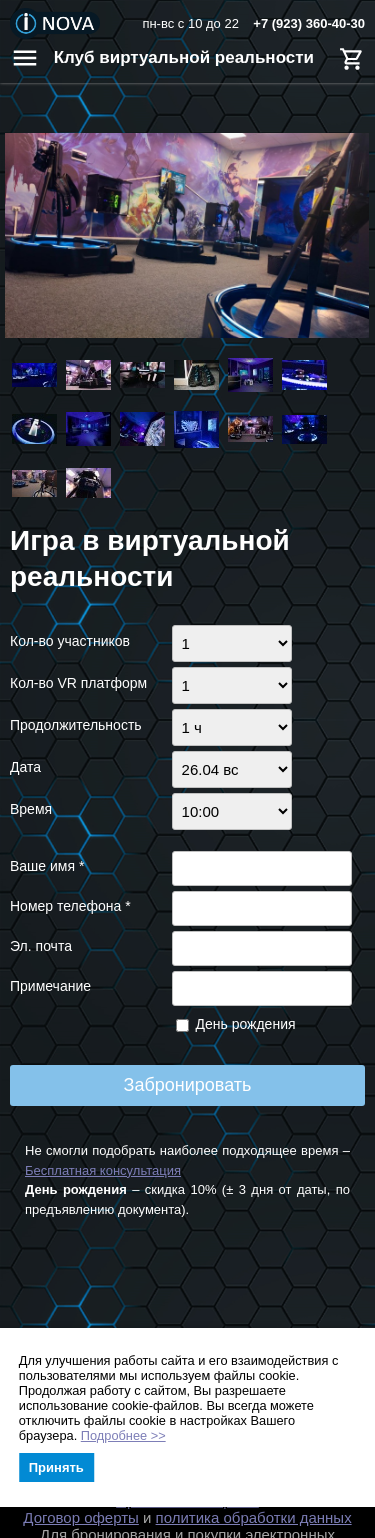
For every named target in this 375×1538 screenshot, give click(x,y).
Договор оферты (81, 1517)
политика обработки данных (254, 1517)
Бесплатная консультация (103, 1170)
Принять (56, 1467)
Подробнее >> (123, 1435)
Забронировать (188, 1085)
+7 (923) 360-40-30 (309, 23)
